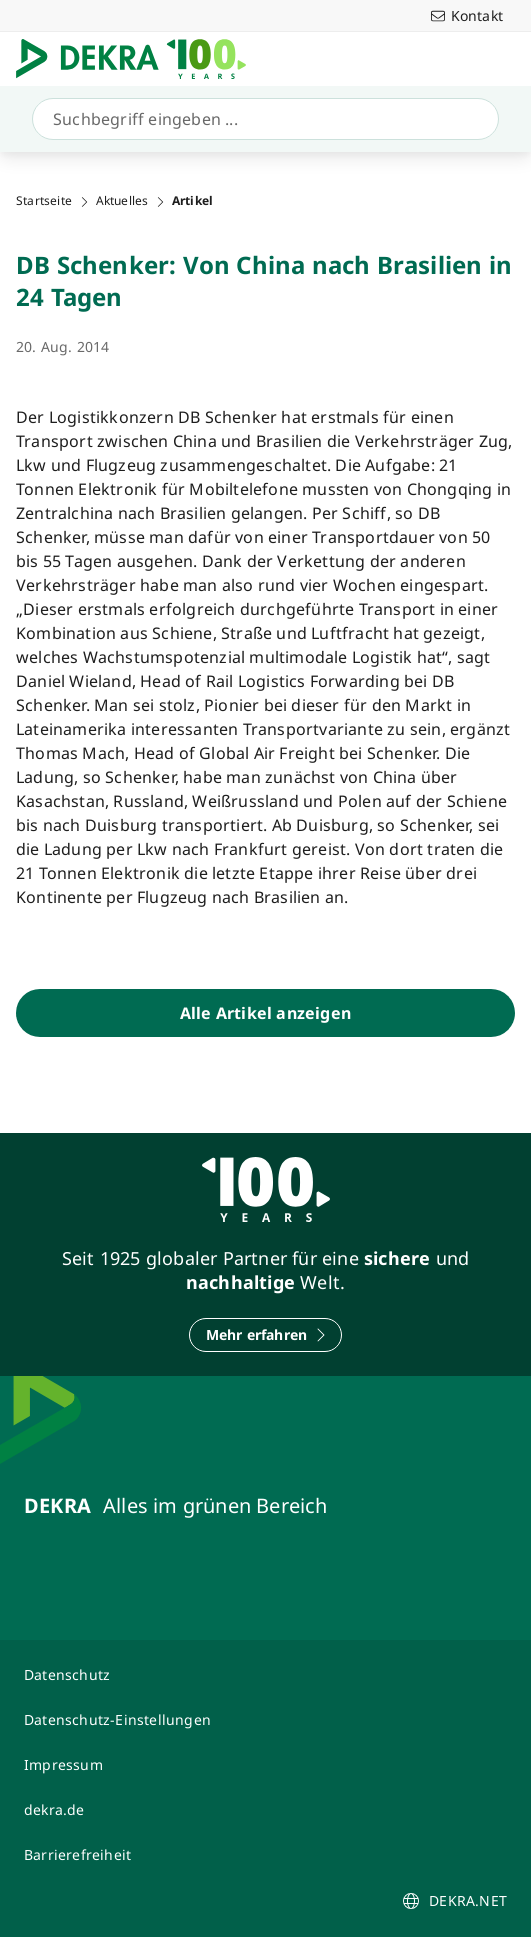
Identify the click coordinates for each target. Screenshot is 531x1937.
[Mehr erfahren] (266, 1335)
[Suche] (261, 119)
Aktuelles (122, 201)
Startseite (44, 201)
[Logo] (139, 59)
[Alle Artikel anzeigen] (265, 1013)
